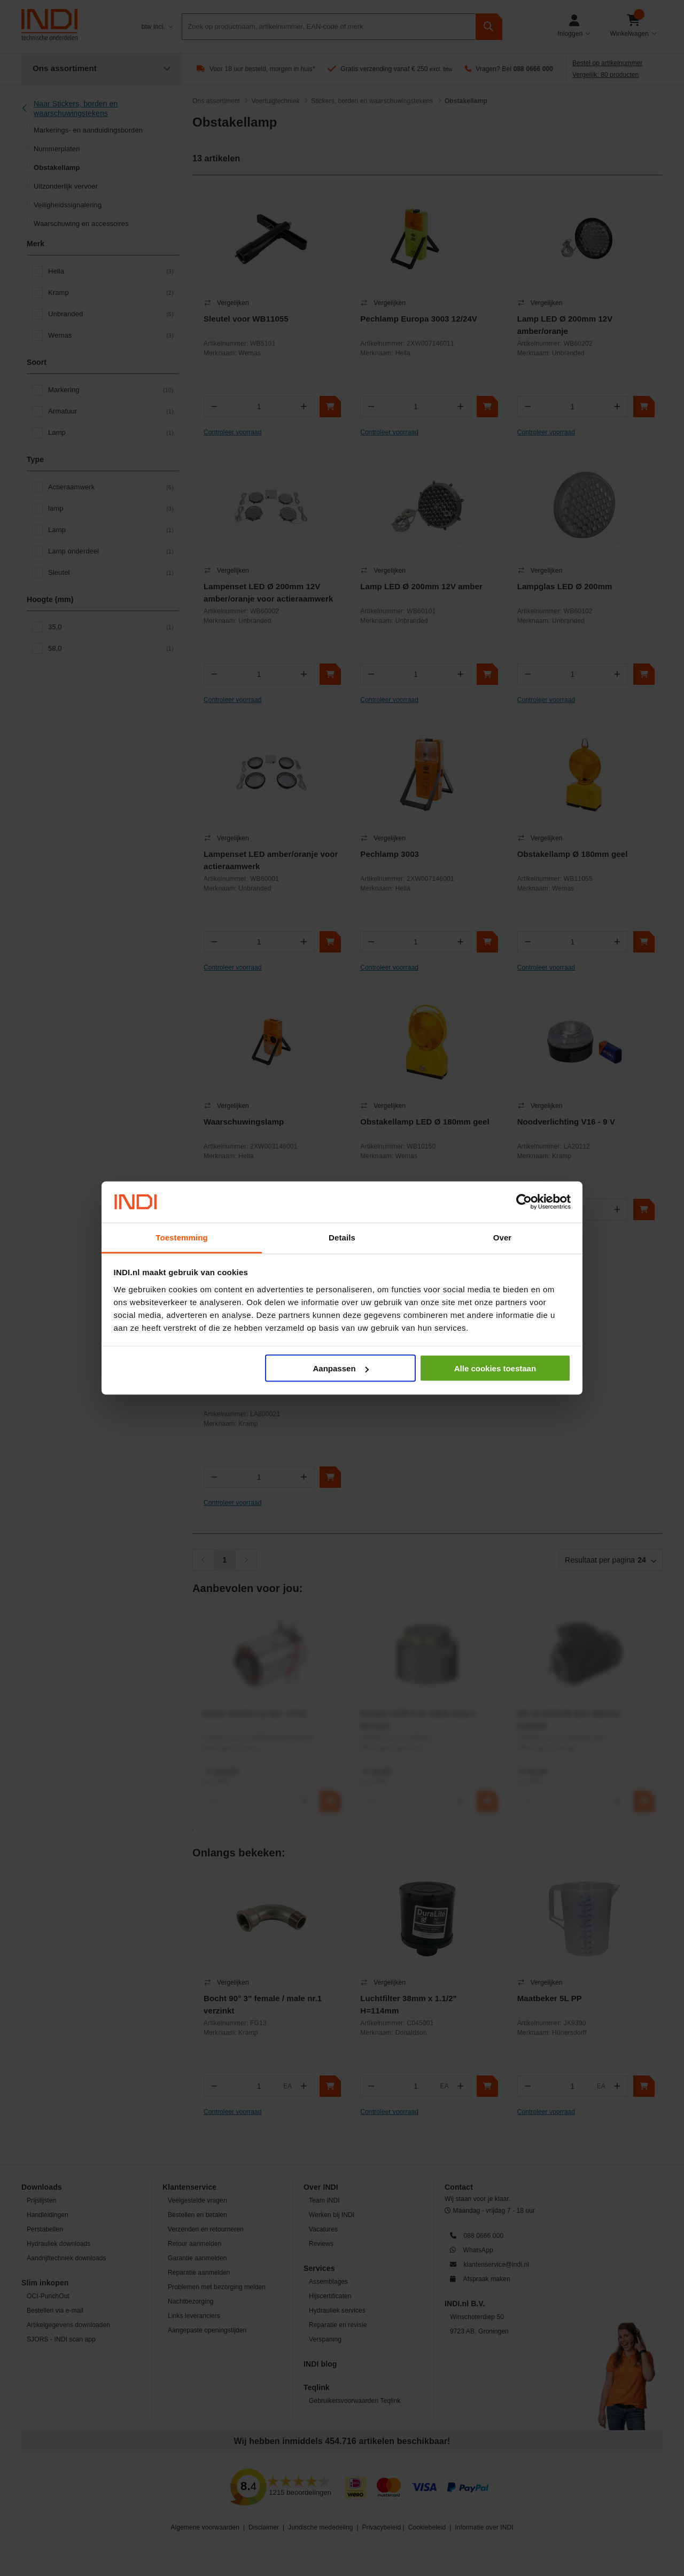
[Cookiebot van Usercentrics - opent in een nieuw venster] (524, 1202)
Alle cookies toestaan (495, 1368)
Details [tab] (342, 1237)
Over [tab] (502, 1237)
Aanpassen (341, 1368)
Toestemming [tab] (182, 1237)
